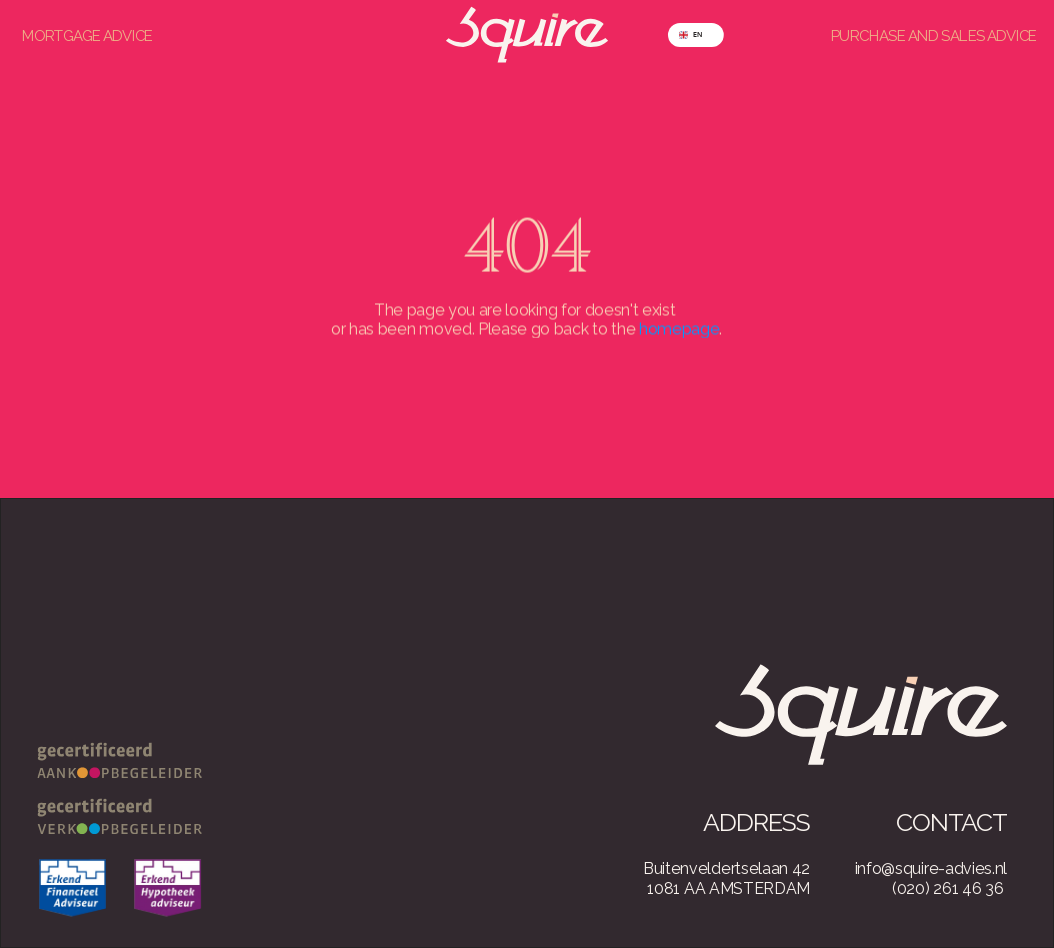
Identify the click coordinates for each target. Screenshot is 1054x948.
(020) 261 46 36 (947, 888)
